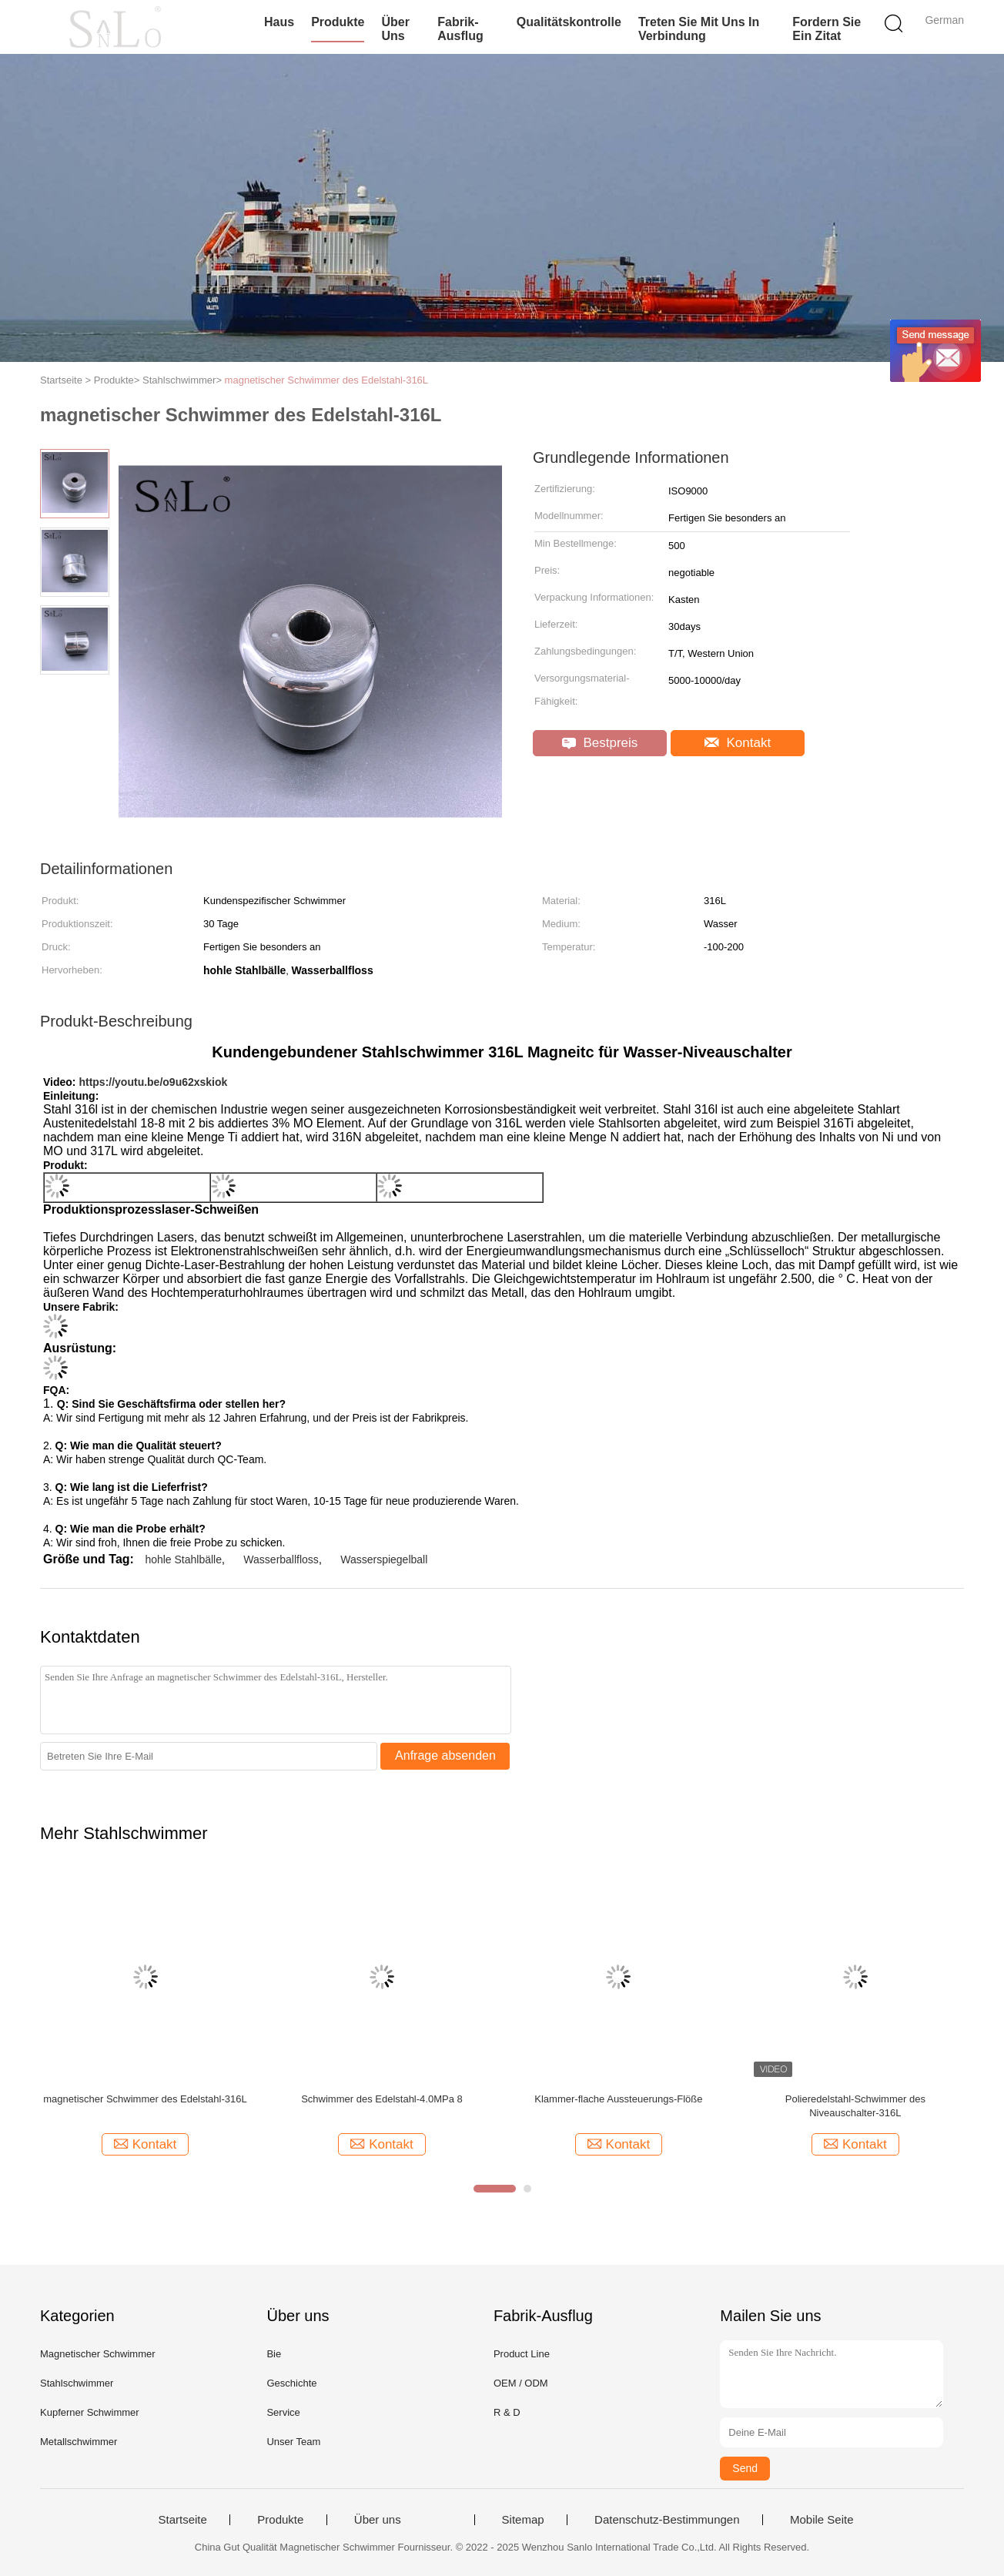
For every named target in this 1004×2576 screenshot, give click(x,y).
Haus (279, 21)
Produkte (337, 21)
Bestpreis (600, 742)
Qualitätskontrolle (569, 21)
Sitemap (523, 2519)
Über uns (395, 28)
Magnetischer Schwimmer (98, 2354)
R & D (507, 2412)
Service (283, 2412)
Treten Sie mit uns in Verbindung (698, 28)
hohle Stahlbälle (183, 1559)
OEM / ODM (521, 2383)
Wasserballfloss (281, 1559)
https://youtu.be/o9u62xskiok (153, 1082)
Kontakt (737, 742)
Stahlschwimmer (76, 2383)
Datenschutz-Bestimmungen (666, 2519)
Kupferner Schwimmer (89, 2412)
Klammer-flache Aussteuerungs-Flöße (618, 2099)
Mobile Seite (822, 2519)
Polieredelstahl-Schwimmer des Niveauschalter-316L (855, 2106)
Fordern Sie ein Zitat (826, 28)
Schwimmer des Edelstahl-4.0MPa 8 (382, 2099)
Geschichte (291, 2383)
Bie (273, 2354)
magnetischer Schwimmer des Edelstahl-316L (326, 380)
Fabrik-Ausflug (460, 28)
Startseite (182, 2519)
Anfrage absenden (445, 1755)
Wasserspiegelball (383, 1559)
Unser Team (293, 2441)
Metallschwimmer (78, 2441)
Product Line (522, 2354)
